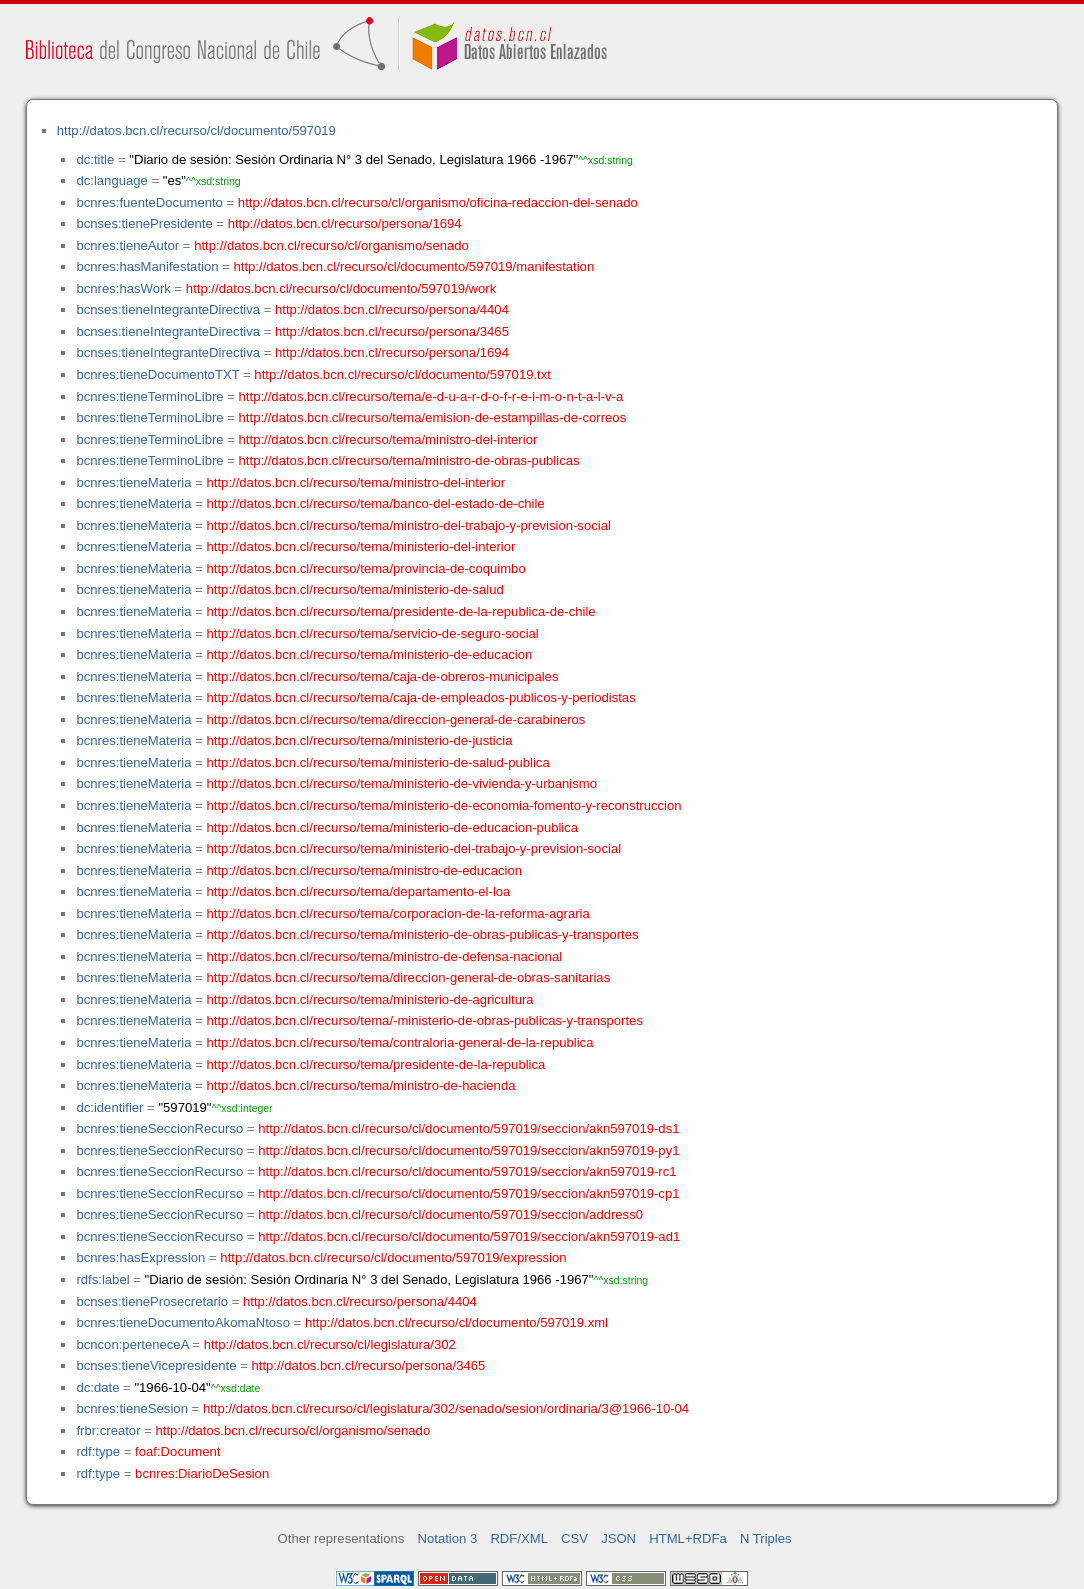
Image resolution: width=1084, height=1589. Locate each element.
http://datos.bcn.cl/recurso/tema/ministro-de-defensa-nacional (385, 956)
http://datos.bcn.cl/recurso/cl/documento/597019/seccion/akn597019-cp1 (468, 1193)
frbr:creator (108, 1430)
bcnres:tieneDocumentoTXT (157, 374)
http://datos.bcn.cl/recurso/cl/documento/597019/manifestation (413, 266)
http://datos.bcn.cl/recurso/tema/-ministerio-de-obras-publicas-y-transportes (425, 1020)
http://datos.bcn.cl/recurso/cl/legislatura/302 (330, 1344)
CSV (574, 1538)
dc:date (97, 1387)
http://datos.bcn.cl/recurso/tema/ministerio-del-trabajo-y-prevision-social (414, 848)
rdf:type (98, 1451)
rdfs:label (102, 1279)
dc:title (95, 159)
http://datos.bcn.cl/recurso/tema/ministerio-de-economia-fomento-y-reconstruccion (444, 805)
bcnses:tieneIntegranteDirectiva (168, 309)
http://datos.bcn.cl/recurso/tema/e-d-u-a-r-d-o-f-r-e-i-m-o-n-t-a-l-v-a (431, 396)
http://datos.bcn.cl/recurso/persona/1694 (345, 223)
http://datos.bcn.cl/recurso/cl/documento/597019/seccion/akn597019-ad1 (469, 1236)
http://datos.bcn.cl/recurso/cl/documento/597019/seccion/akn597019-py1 (468, 1150)
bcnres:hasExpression (140, 1257)
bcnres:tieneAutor (127, 245)
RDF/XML (519, 1538)
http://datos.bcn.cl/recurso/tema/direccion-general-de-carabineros (396, 719)
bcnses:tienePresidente (144, 223)
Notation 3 (448, 1538)
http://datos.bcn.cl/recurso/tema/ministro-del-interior (388, 439)
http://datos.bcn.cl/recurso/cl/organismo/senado (331, 245)
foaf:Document (177, 1451)
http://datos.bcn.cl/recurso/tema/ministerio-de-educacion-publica (393, 827)
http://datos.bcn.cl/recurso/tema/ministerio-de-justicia (360, 740)
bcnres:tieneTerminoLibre (149, 396)
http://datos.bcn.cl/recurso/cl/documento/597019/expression (393, 1257)
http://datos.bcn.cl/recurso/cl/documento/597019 (196, 130)
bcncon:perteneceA (132, 1344)
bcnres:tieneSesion (132, 1408)
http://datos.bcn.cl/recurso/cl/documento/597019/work (341, 288)
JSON (618, 1538)
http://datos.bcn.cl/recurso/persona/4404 (392, 309)
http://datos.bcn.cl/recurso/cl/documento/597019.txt (402, 374)
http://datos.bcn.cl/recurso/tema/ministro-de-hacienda (361, 1085)
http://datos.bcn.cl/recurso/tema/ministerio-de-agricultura (370, 999)
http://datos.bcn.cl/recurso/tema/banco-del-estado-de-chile (376, 503)
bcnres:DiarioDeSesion (202, 1473)
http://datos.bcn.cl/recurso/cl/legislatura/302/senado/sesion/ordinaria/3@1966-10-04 (446, 1408)
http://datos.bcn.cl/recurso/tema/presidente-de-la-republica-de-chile (401, 611)
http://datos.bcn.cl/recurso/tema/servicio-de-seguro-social (373, 633)
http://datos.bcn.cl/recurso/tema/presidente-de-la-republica (376, 1064)
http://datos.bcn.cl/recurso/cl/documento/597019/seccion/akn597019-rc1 (467, 1171)
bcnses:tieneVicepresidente (156, 1365)
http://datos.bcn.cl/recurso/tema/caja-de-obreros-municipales (383, 676)
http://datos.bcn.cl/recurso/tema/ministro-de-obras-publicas (409, 460)
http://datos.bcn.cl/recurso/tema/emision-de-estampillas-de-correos (433, 417)
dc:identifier (109, 1107)
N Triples (766, 1538)
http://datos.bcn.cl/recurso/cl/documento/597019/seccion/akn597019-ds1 (468, 1128)
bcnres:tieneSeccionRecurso (159, 1128)
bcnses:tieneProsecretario (152, 1301)
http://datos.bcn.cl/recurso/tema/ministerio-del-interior (361, 546)
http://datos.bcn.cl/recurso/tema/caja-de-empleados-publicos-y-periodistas (421, 697)
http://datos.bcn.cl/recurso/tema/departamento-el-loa (359, 891)
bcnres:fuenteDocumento (149, 202)
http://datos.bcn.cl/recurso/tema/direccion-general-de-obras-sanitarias (409, 977)
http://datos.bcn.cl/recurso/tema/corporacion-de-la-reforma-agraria (398, 913)
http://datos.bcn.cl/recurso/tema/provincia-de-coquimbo (366, 568)
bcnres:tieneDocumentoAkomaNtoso (183, 1322)
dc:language (111, 180)
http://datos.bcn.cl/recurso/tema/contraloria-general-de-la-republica (400, 1042)
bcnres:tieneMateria (133, 482)
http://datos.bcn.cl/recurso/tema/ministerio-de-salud (355, 589)
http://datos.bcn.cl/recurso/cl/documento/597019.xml (456, 1322)
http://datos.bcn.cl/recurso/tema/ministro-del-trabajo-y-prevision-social (409, 525)
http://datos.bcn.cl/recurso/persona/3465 (392, 331)
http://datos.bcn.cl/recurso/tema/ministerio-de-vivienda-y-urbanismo (402, 783)
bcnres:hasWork (123, 288)
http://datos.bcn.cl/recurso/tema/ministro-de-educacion (365, 870)
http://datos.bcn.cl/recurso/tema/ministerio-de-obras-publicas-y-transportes (423, 934)
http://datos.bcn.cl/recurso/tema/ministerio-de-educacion (370, 654)
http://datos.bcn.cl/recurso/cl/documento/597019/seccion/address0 (450, 1214)
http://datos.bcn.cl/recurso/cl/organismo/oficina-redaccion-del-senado (438, 202)
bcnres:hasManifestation (147, 266)
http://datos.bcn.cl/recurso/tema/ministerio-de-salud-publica (378, 762)
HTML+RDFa (688, 1538)
